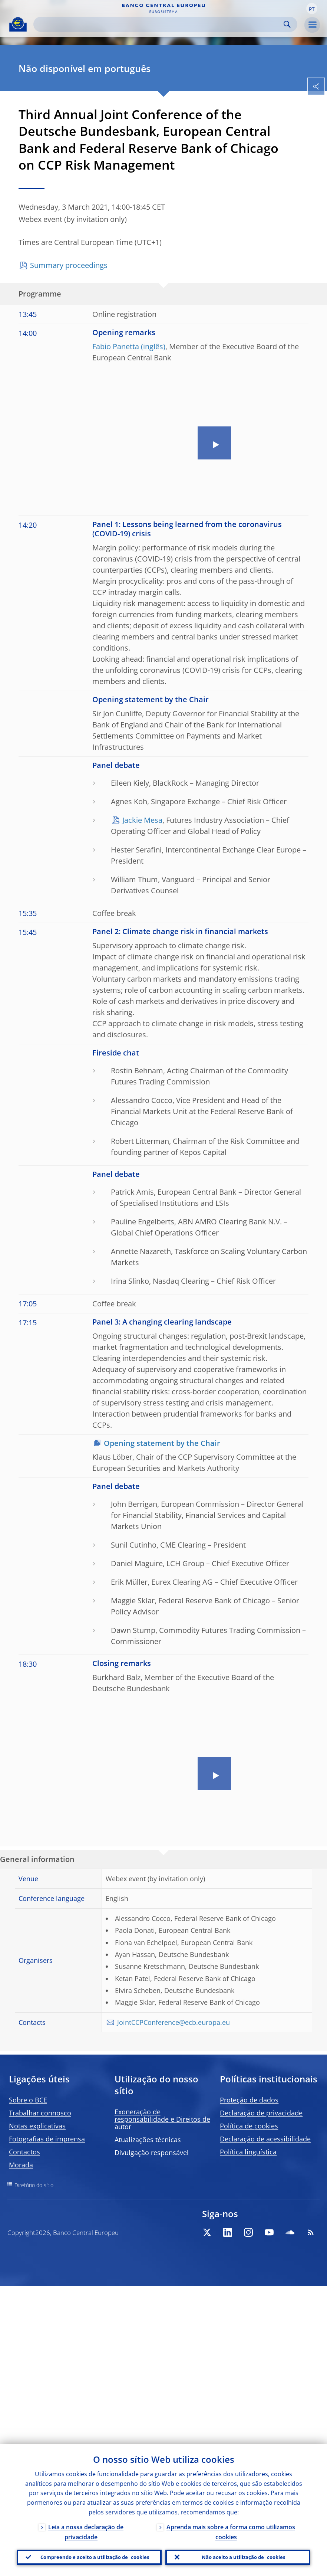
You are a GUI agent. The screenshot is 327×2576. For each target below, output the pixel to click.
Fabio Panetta (115, 346)
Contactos (24, 2151)
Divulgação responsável (152, 2152)
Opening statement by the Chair (162, 1443)
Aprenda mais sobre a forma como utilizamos (230, 2529)
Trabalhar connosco (40, 2112)
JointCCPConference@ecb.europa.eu (173, 2022)
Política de (249, 2125)
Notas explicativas (37, 2125)
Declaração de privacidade (261, 2112)
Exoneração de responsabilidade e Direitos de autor (162, 2119)
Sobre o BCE (28, 2099)
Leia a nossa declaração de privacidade (85, 2529)
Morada (21, 2164)
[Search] (159, 24)
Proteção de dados (249, 2099)
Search (287, 24)
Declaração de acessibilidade (265, 2138)
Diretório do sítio (33, 2185)
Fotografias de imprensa (47, 2138)
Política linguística (248, 2151)
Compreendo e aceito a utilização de (95, 2556)
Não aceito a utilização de (243, 2556)
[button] (311, 8)
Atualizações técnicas (148, 2139)
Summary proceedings (69, 265)
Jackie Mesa (142, 820)
